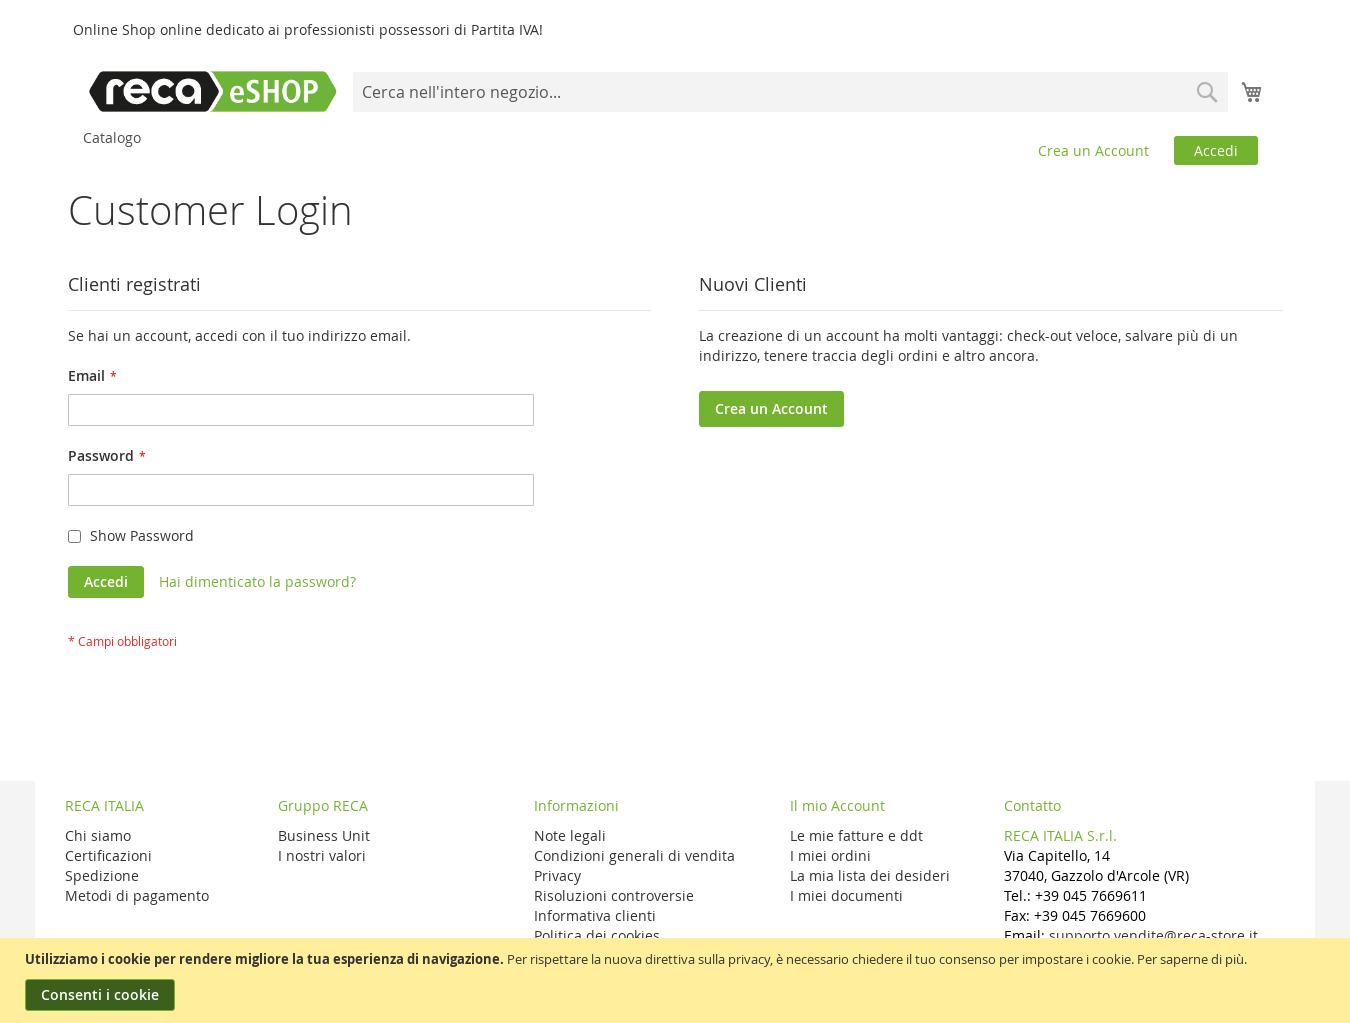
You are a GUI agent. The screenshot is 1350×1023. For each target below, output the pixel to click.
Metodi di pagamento (137, 895)
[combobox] (790, 92)
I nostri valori (322, 855)
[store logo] (213, 91)
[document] (677, 980)
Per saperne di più (1190, 959)
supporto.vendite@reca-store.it (1153, 935)
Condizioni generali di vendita (634, 855)
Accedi (1216, 150)
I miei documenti (846, 895)
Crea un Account (1093, 150)
